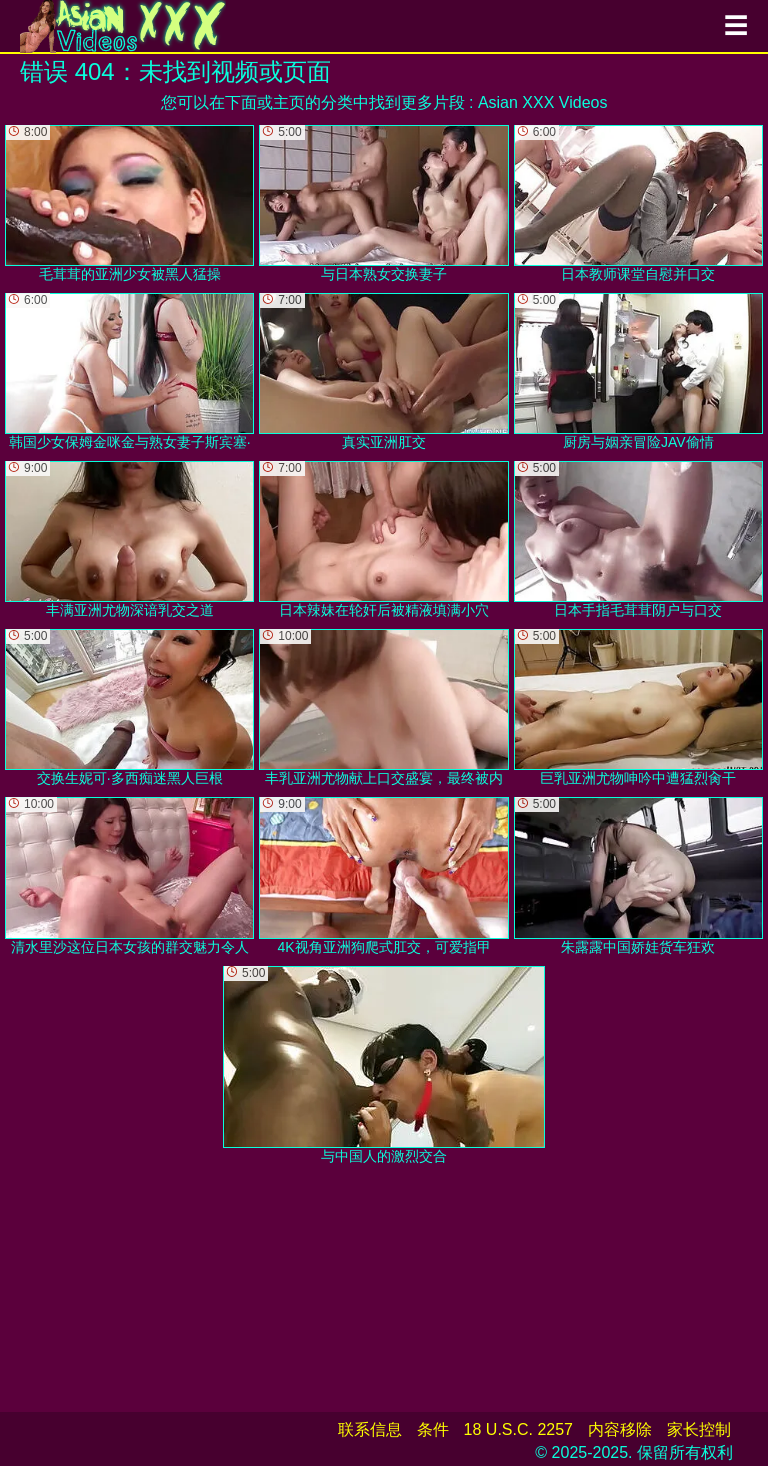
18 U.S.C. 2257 (518, 1429)
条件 (433, 1429)
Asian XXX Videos (543, 102)
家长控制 (699, 1429)
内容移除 (620, 1429)
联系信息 (370, 1429)
